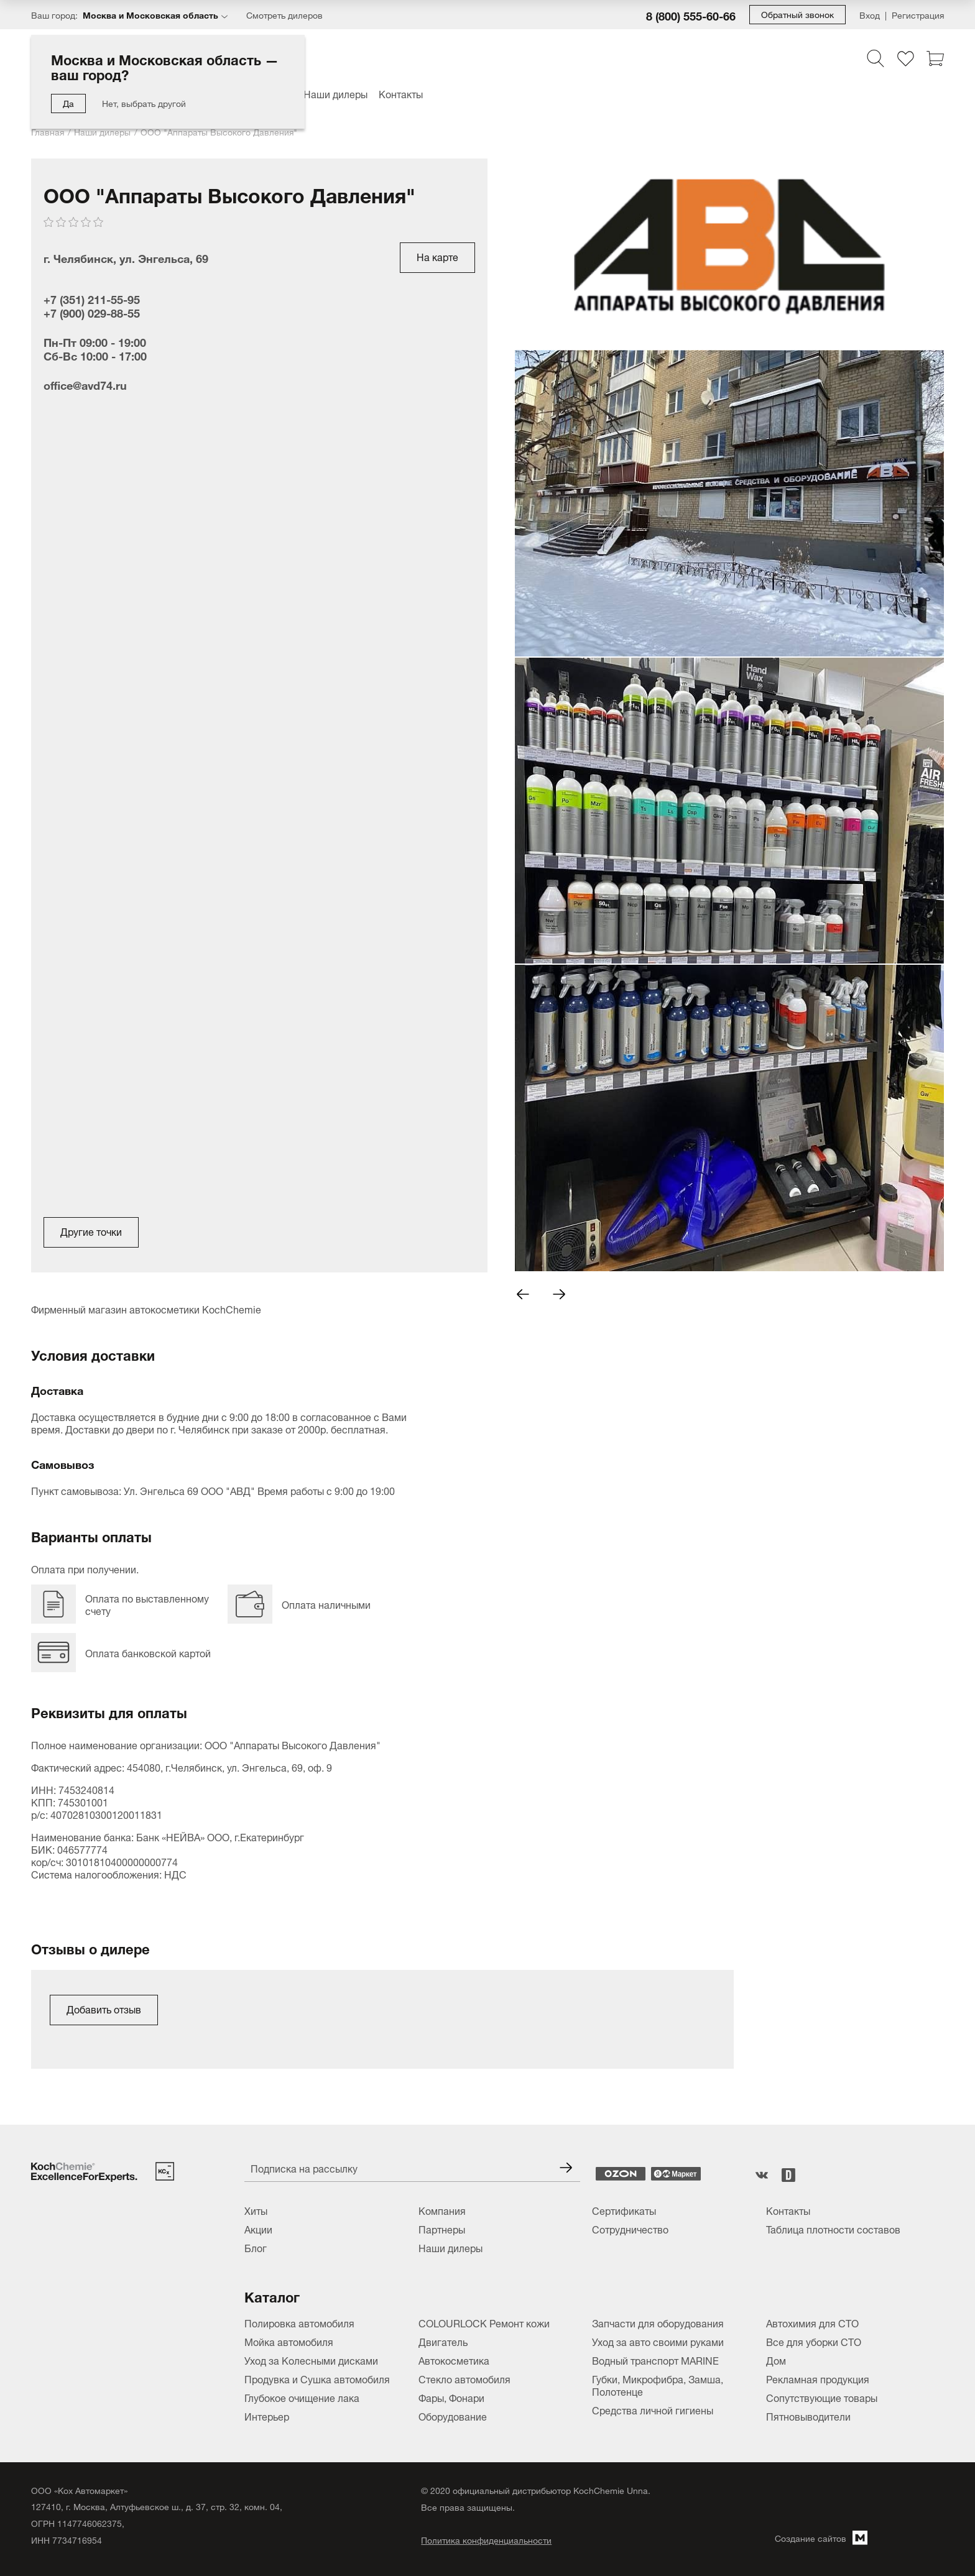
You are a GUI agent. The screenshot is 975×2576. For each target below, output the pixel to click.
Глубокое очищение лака (301, 2397)
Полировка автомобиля (299, 2322)
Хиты (255, 2210)
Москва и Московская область (150, 14)
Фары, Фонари (451, 2397)
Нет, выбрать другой (144, 102)
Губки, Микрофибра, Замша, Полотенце (657, 2384)
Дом (776, 2359)
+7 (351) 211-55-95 (92, 298)
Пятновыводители (808, 2415)
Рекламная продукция (817, 2378)
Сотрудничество (630, 2228)
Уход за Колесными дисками (311, 2359)
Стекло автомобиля (464, 2378)
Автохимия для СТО (812, 2322)
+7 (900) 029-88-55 (92, 312)
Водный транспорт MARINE (655, 2359)
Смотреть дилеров (284, 14)
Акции (258, 2228)
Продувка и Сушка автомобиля (317, 2378)
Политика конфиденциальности (486, 2539)
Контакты (401, 93)
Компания (442, 2210)
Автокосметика (453, 2359)
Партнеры (441, 2228)
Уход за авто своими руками (658, 2341)
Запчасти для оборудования (658, 2322)
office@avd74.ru (85, 384)
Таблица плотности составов (833, 2228)
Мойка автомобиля (288, 2341)
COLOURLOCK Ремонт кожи (484, 2322)
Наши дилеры (335, 93)
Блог (255, 2247)
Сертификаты (624, 2210)
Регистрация (918, 14)
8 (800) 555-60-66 (691, 15)
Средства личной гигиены (652, 2409)
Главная (47, 130)
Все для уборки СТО (813, 2341)
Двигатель (443, 2341)
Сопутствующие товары (821, 2397)
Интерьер (266, 2415)
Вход (869, 14)
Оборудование (452, 2415)
